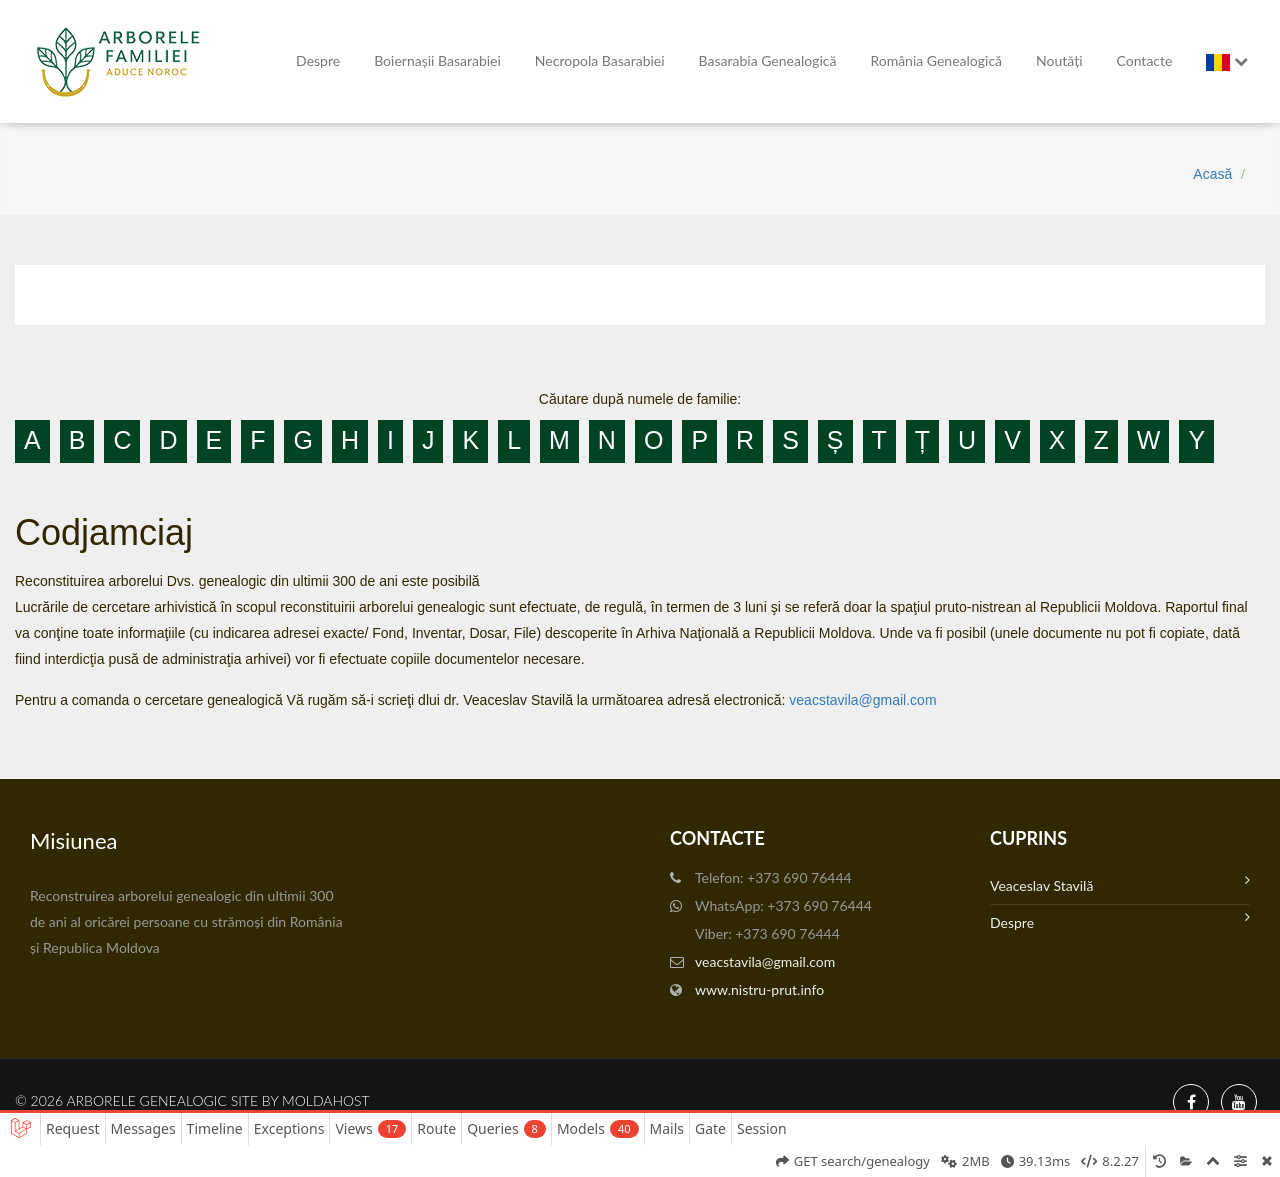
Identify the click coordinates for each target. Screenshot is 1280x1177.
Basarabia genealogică (768, 60)
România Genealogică (936, 60)
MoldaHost (326, 1100)
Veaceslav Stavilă (1120, 883)
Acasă (1212, 174)
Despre (318, 60)
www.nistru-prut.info (759, 989)
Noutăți (1059, 60)
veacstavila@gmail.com (862, 700)
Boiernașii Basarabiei (437, 60)
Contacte (1145, 60)
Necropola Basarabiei (600, 60)
